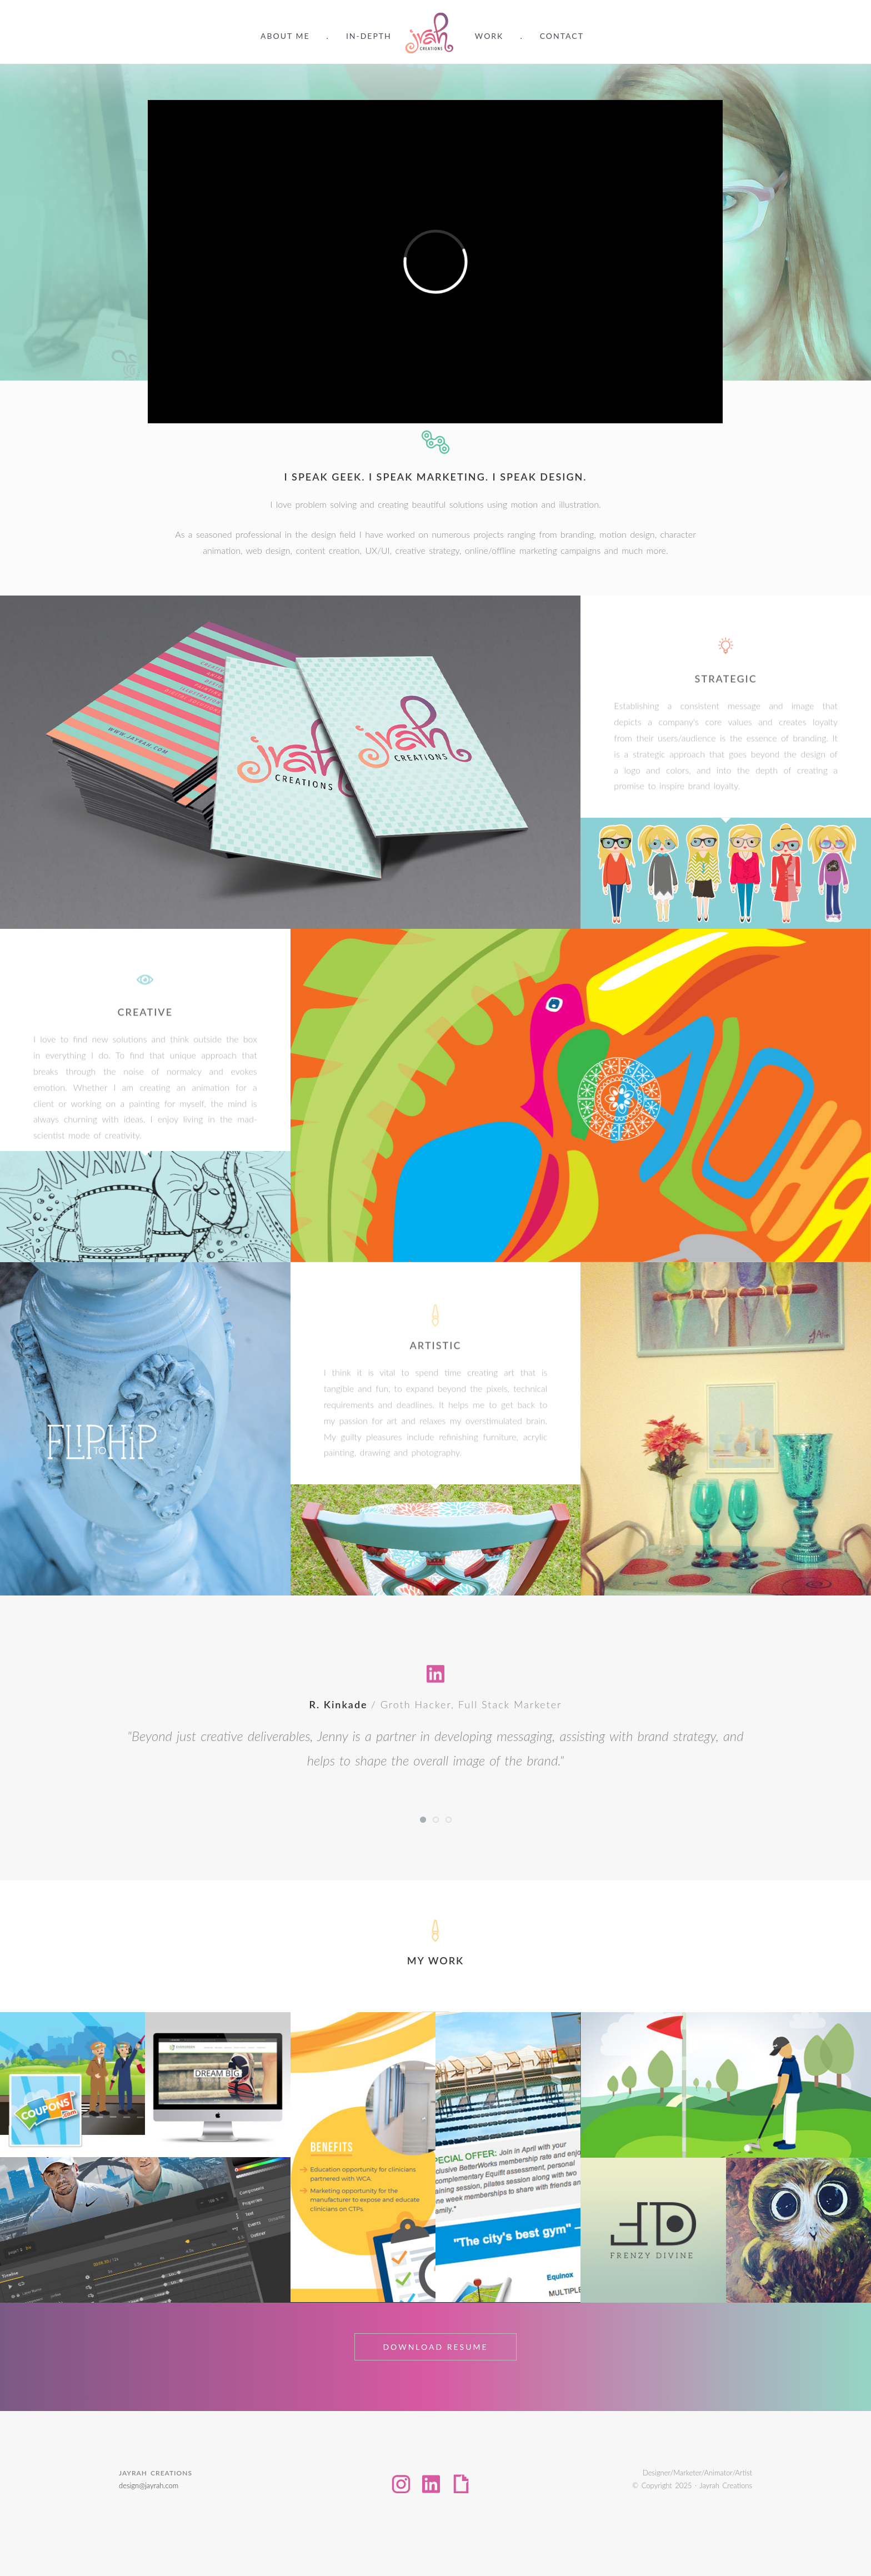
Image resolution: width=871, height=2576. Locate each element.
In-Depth (369, 36)
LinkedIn (431, 2483)
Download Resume (435, 2347)
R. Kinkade (338, 1704)
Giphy (461, 2483)
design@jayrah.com (148, 2485)
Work (489, 36)
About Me (285, 36)
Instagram (401, 2483)
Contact (562, 36)
